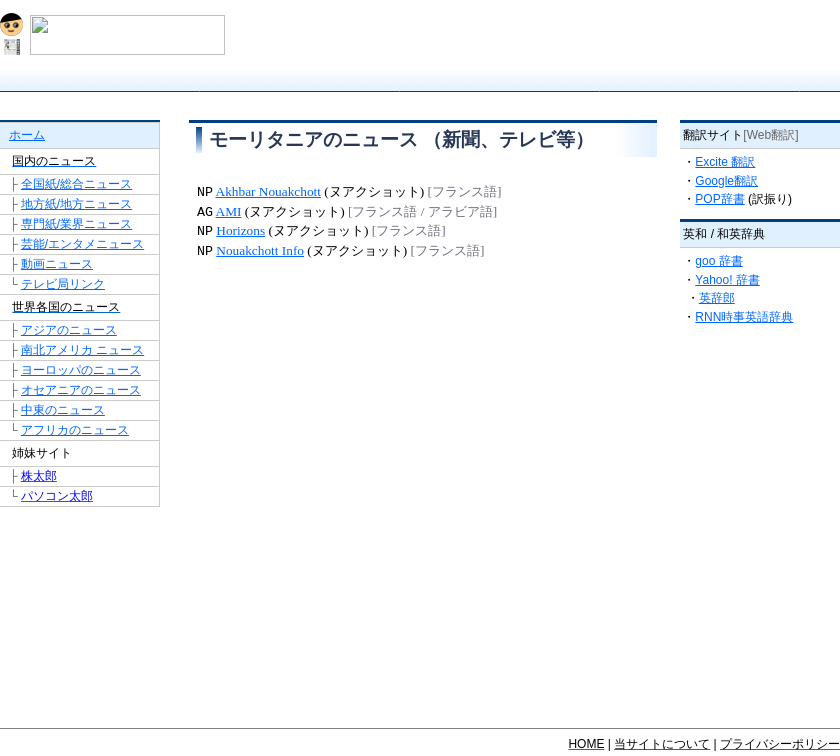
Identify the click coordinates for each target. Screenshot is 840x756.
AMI (229, 212)
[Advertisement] (423, 329)
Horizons (240, 231)
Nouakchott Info (260, 251)
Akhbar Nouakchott (269, 192)
